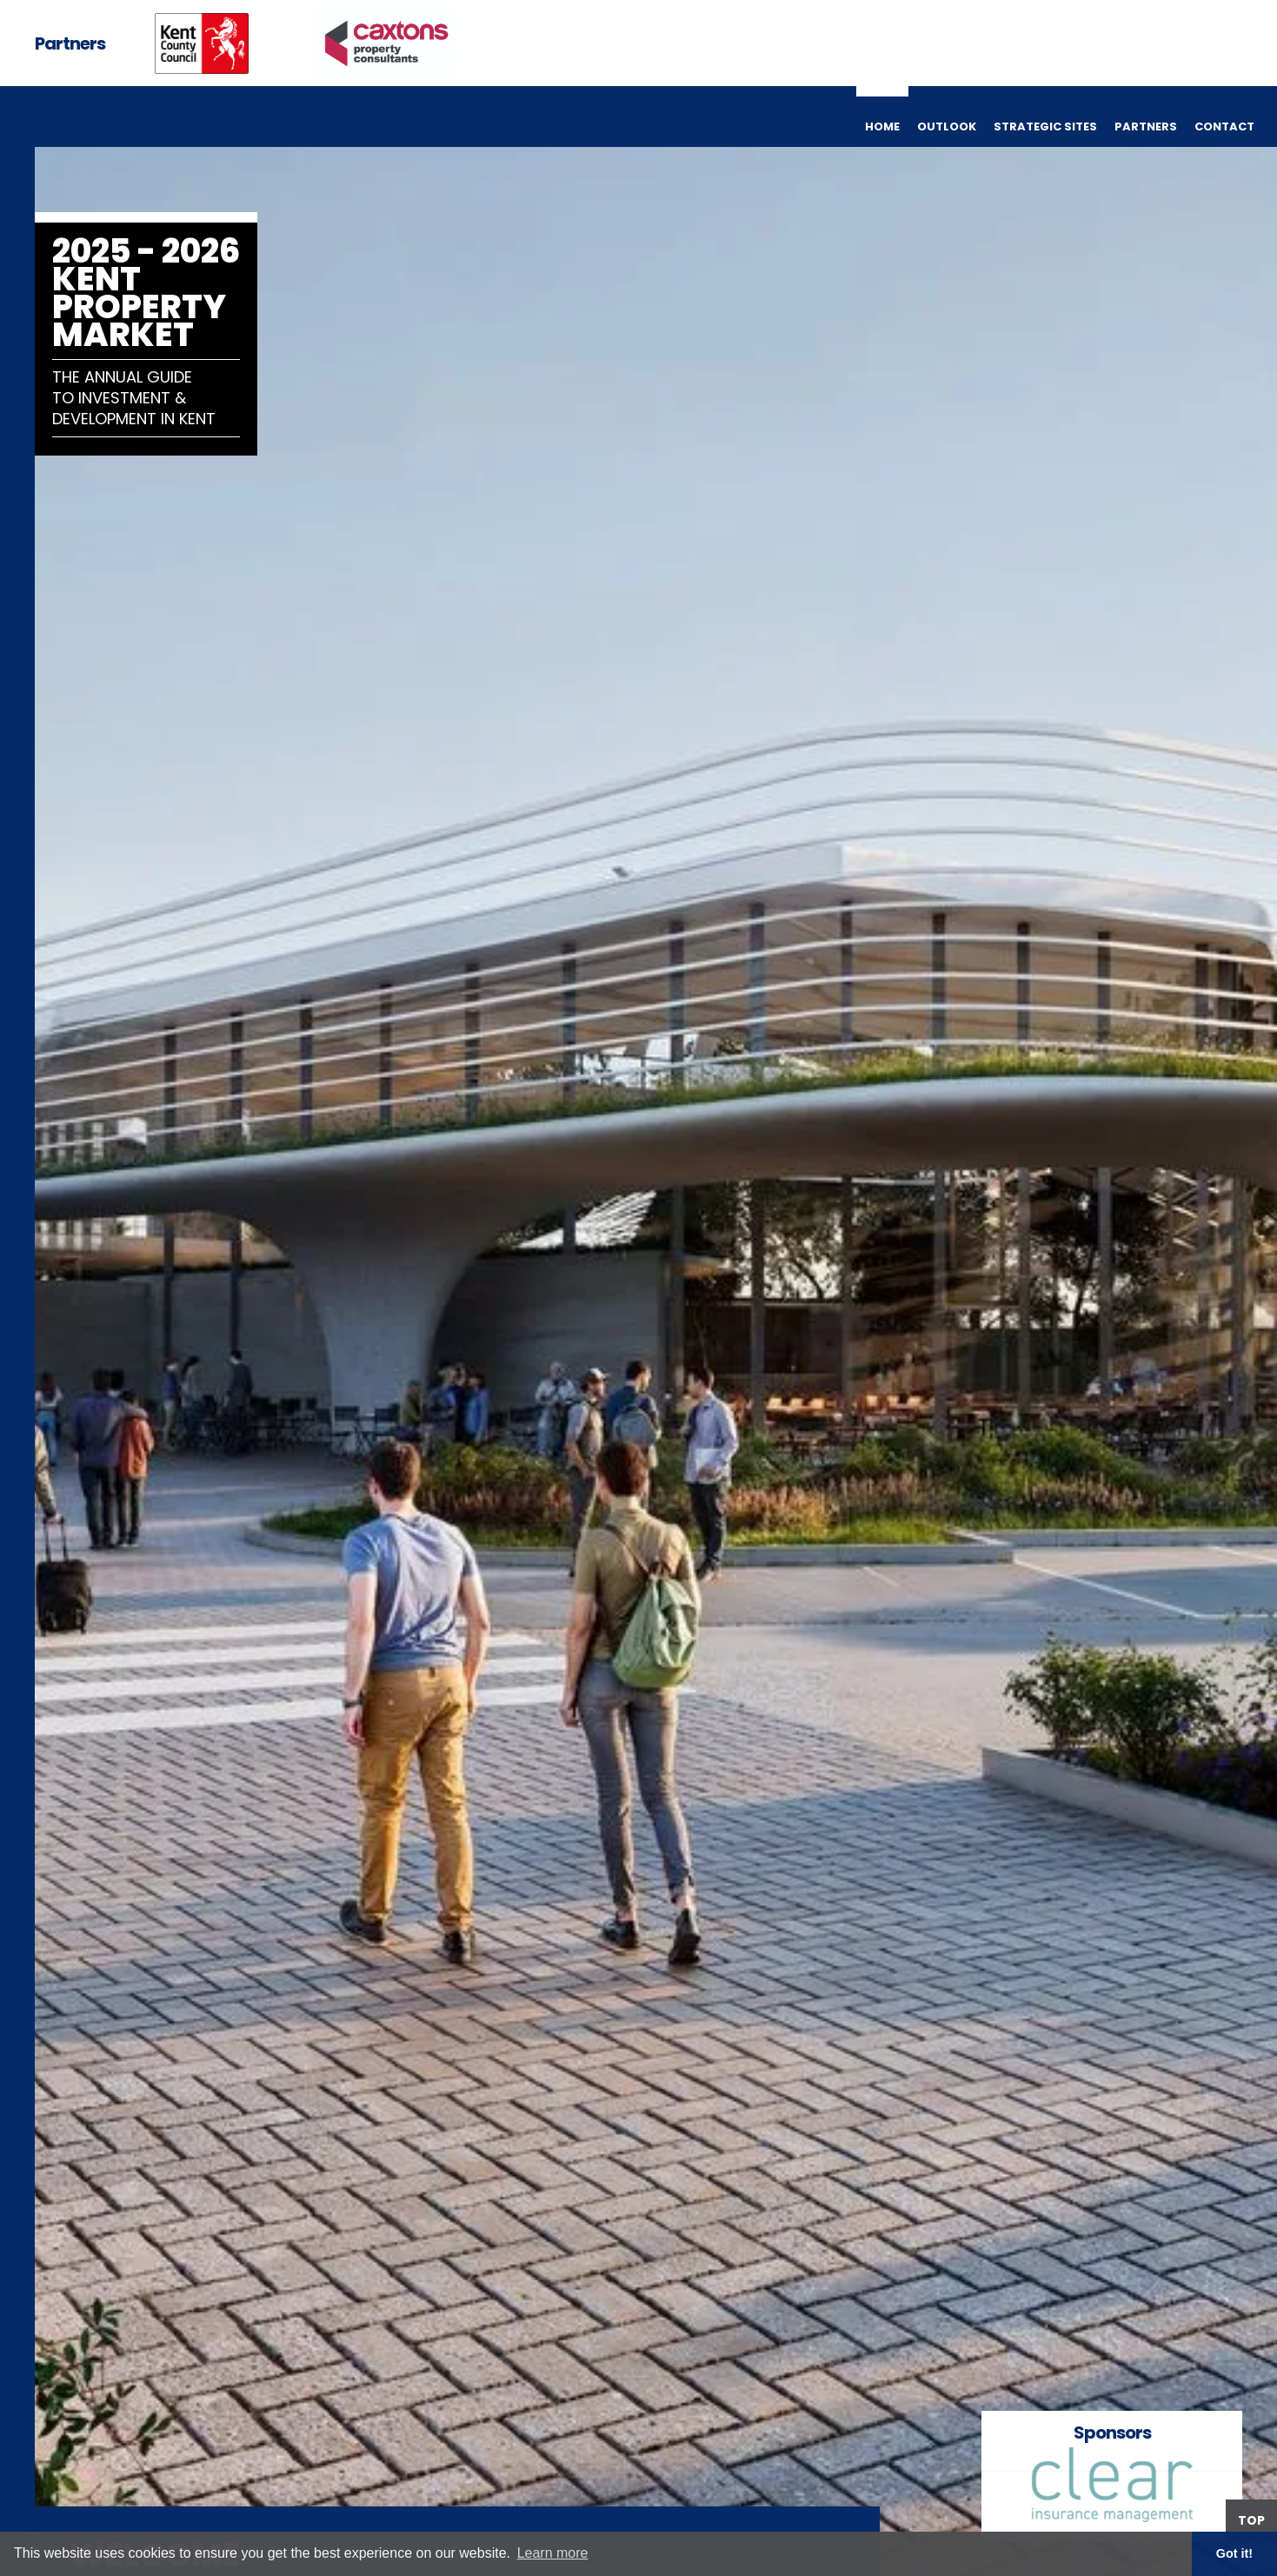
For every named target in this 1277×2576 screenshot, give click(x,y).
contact (1224, 126)
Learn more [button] (553, 2553)
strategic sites (1045, 126)
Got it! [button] (1234, 2553)
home (882, 126)
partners (1145, 126)
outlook (946, 126)
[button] (1242, 1288)
